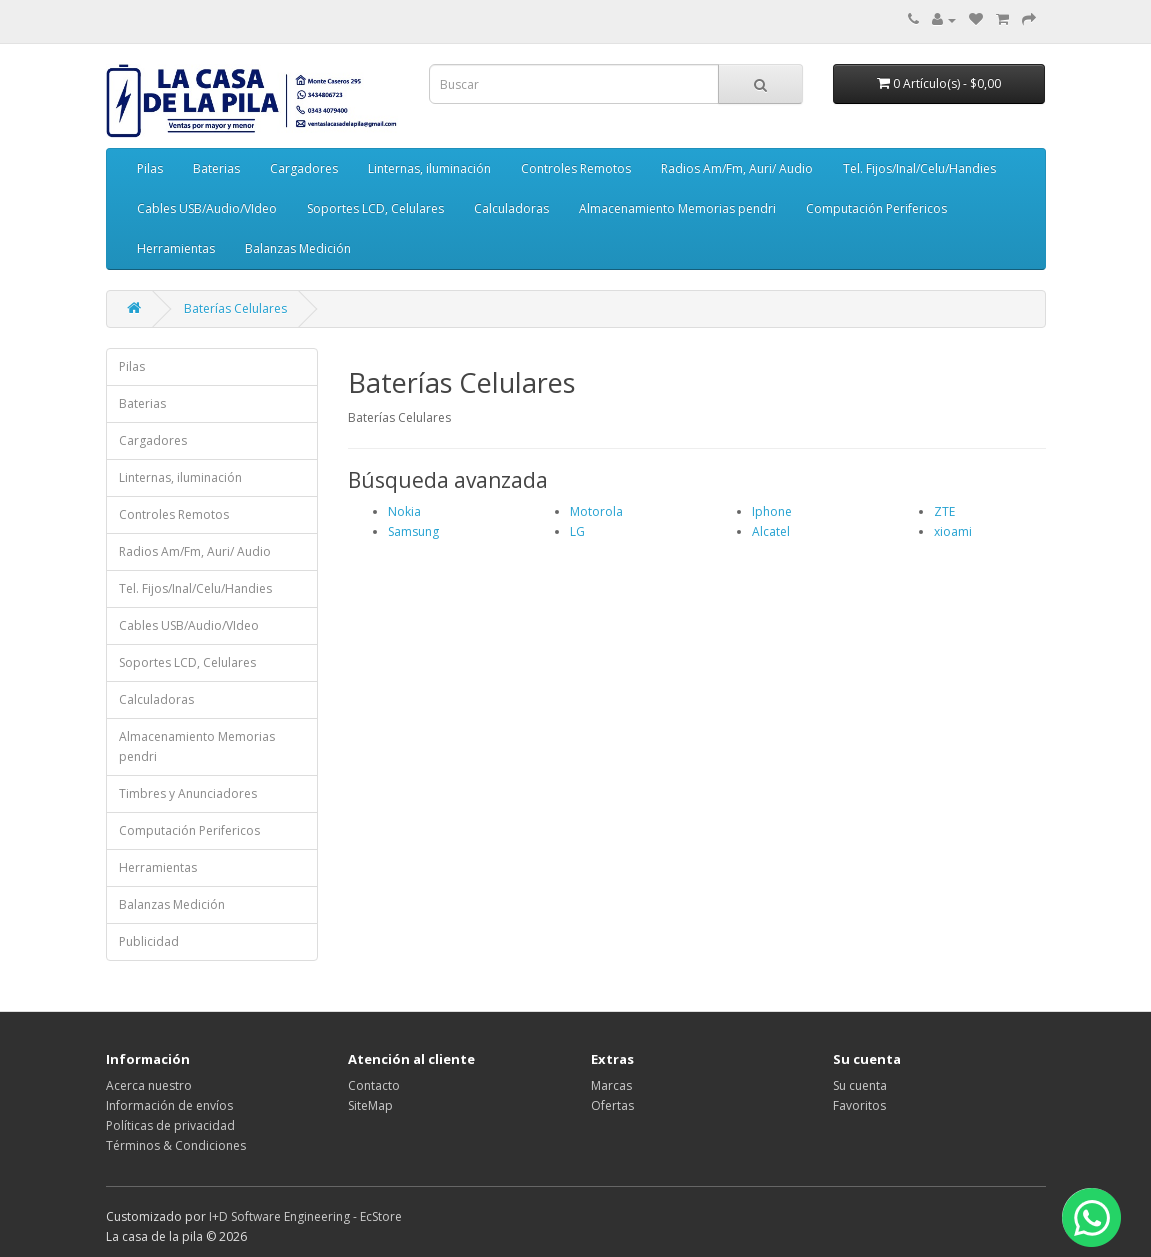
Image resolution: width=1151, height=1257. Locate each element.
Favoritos (859, 1105)
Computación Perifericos (876, 208)
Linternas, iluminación (429, 168)
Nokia (404, 511)
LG (577, 531)
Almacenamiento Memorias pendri (677, 208)
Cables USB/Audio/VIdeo (207, 208)
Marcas (611, 1085)
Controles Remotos (576, 168)
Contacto (374, 1085)
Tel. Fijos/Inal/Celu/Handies (919, 168)
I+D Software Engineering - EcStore (305, 1216)
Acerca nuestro (149, 1085)
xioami (953, 531)
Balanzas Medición (298, 248)
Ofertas (612, 1105)
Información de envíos (169, 1105)
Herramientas (176, 248)
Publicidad (149, 941)
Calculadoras (511, 208)
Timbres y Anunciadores (188, 793)
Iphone (772, 511)
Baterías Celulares (235, 308)
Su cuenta (860, 1085)
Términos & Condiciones (176, 1145)
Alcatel (771, 531)
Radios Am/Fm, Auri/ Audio (737, 168)
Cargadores (304, 168)
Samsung (413, 531)
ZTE (944, 511)
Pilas (150, 168)
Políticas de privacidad (170, 1125)
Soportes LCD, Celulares (375, 208)
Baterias (216, 168)
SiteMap (370, 1105)
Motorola (596, 511)
